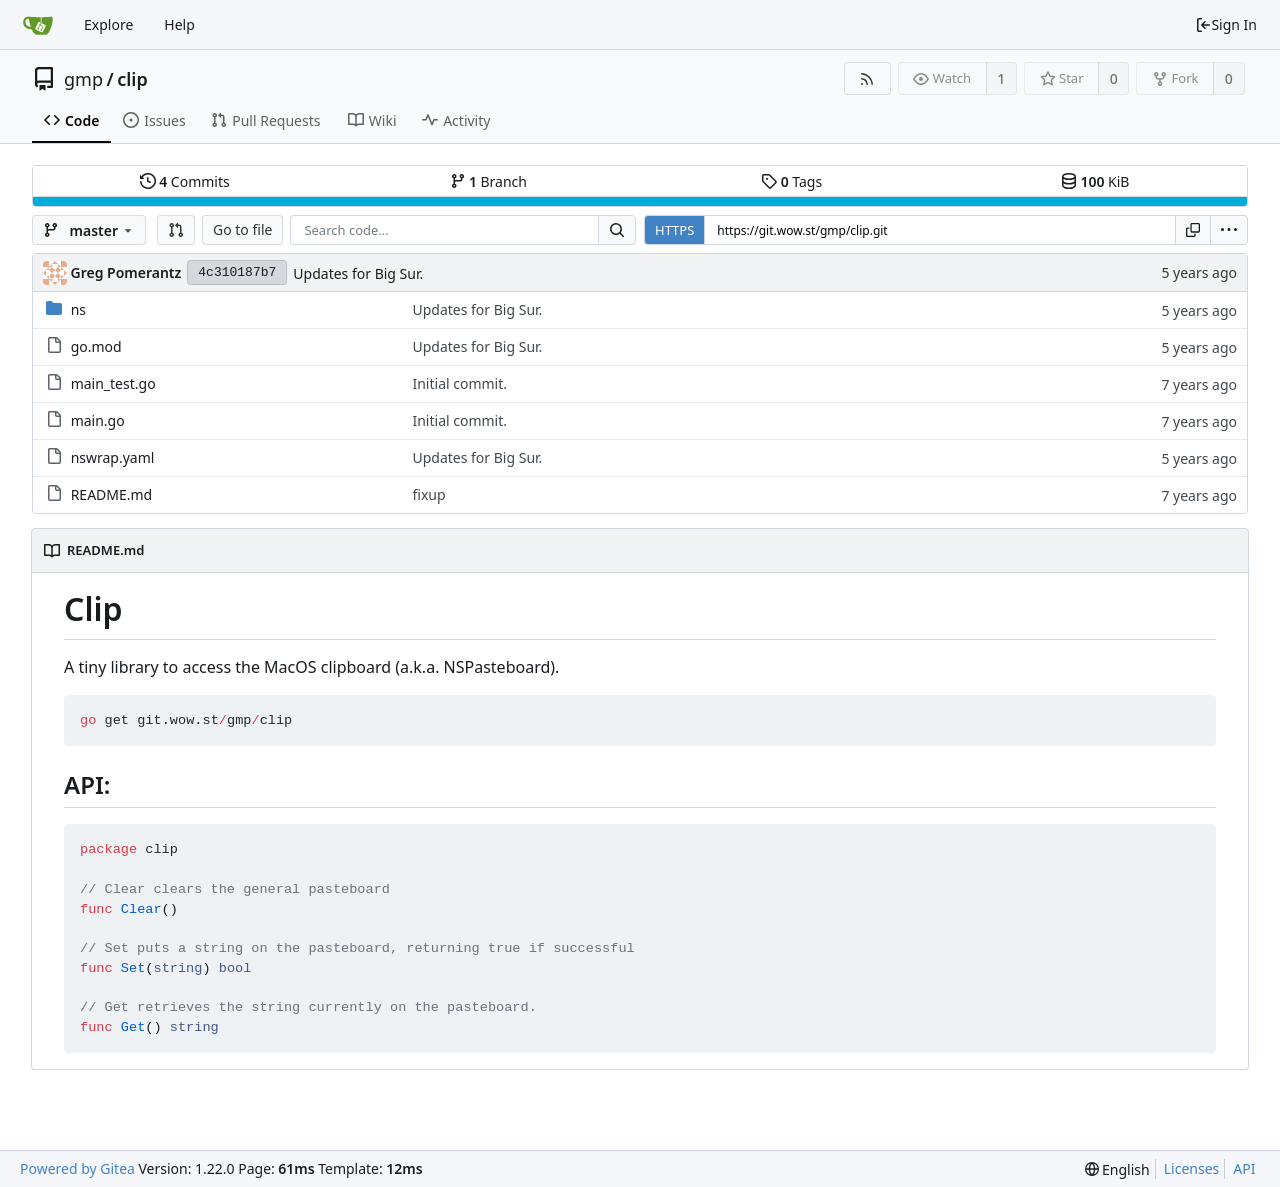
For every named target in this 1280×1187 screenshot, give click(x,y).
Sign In (1226, 24)
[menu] (1229, 230)
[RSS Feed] (867, 78)
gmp (83, 79)
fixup (428, 494)
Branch (489, 181)
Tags (791, 181)
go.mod (96, 346)
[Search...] (617, 230)
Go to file (242, 229)
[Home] (38, 25)
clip (132, 79)
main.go (98, 420)
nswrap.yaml (113, 457)
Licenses (1192, 1168)
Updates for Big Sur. (358, 273)
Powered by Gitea (77, 1168)
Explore (108, 24)
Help (179, 24)
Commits (185, 181)
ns (78, 309)
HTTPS (674, 230)
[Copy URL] (1193, 230)
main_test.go (113, 383)
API (1244, 1168)
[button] (176, 230)
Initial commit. (459, 383)
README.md (112, 494)
